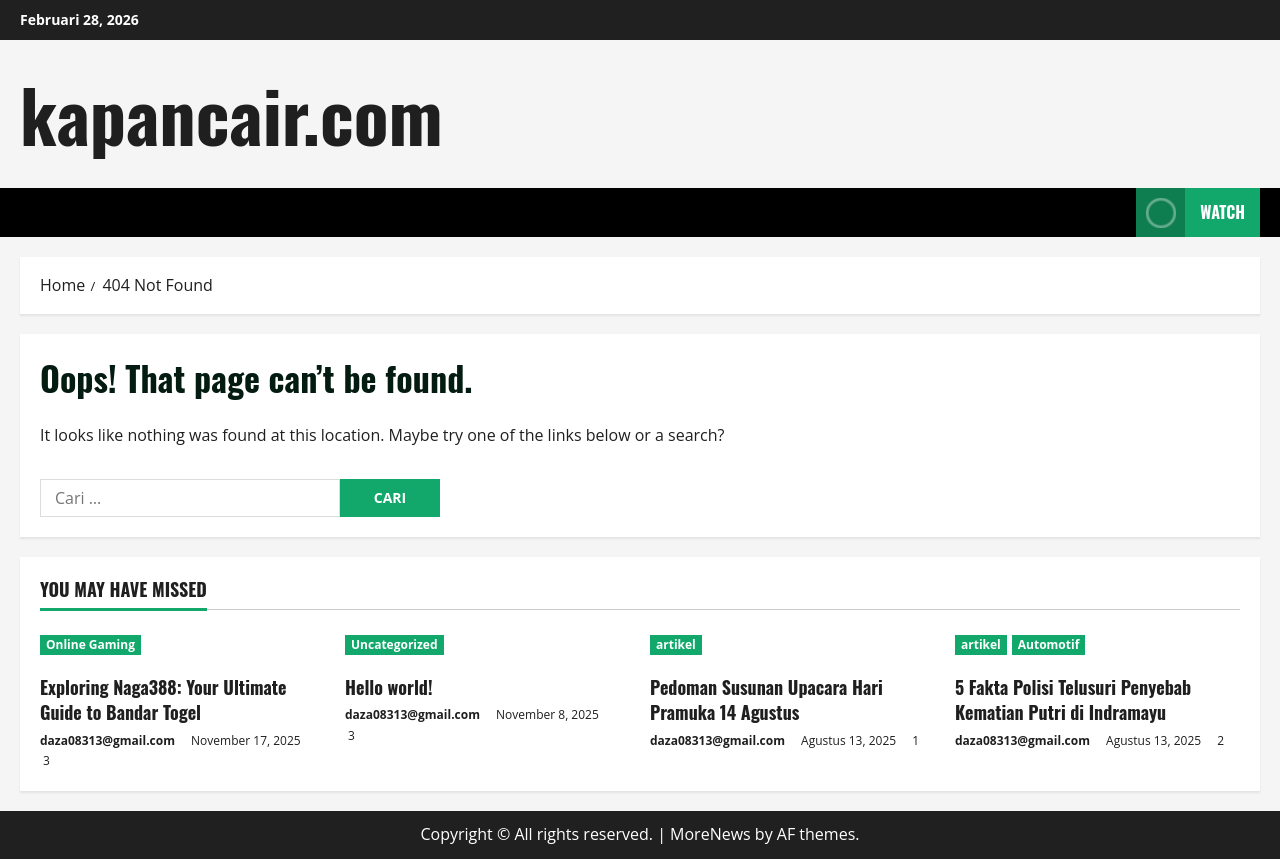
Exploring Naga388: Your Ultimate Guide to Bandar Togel (163, 699)
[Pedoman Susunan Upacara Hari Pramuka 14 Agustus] (792, 645)
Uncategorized (394, 644)
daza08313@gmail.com (107, 740)
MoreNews (710, 834)
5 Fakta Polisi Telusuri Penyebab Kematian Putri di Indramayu (1073, 699)
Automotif (1049, 644)
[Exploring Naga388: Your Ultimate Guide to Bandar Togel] (182, 645)
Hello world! (389, 687)
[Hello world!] (487, 645)
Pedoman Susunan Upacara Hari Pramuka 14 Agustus (766, 699)
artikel (676, 644)
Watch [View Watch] (1190, 212)
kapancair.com (231, 113)
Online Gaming (90, 644)
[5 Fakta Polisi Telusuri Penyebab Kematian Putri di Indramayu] (1097, 645)
